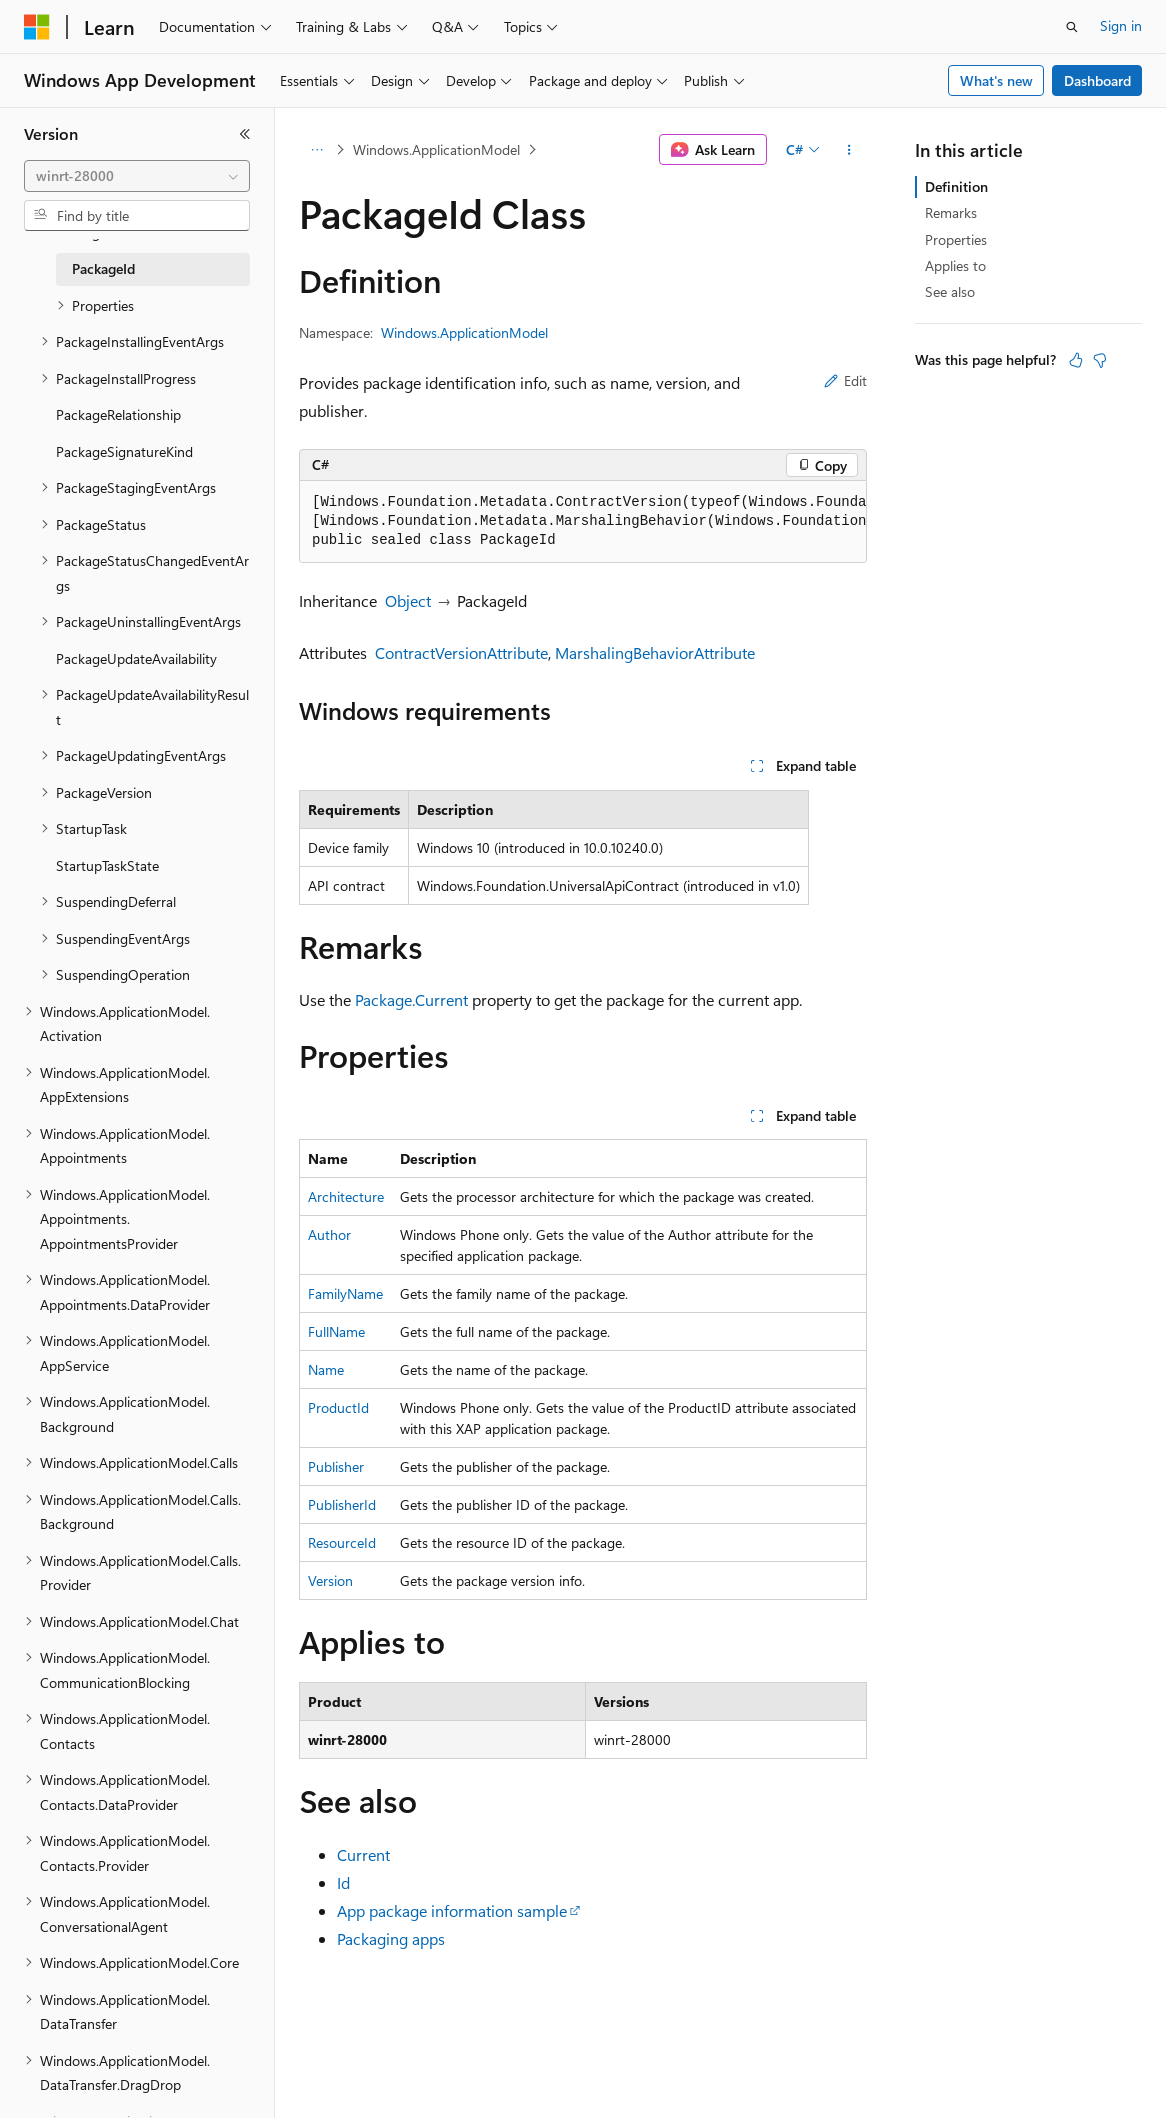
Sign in (1121, 25)
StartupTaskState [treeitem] (107, 865)
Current (363, 1854)
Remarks (951, 212)
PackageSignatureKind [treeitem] (124, 451)
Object (408, 600)
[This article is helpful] (1076, 360)
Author (329, 1234)
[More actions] (849, 150)
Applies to (955, 265)
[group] (583, 522)
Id (343, 1882)
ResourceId (342, 1542)
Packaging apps (391, 1938)
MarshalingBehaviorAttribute (655, 652)
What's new (996, 80)
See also (950, 291)
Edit (845, 380)
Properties (956, 239)
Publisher (336, 1466)
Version (330, 1580)
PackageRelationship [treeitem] (118, 414)
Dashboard (1097, 80)
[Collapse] (245, 134)
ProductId (338, 1407)
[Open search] (1072, 27)
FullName (336, 1331)
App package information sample (452, 1910)
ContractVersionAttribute (461, 652)
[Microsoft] (37, 27)
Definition (956, 186)
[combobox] (137, 176)
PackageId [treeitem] (103, 268)
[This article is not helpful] (1100, 360)
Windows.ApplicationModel (436, 149)
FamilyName (345, 1293)
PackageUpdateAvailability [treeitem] (136, 658)
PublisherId (342, 1504)
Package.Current (411, 999)
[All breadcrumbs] (316, 150)
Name (326, 1369)
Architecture (346, 1196)
